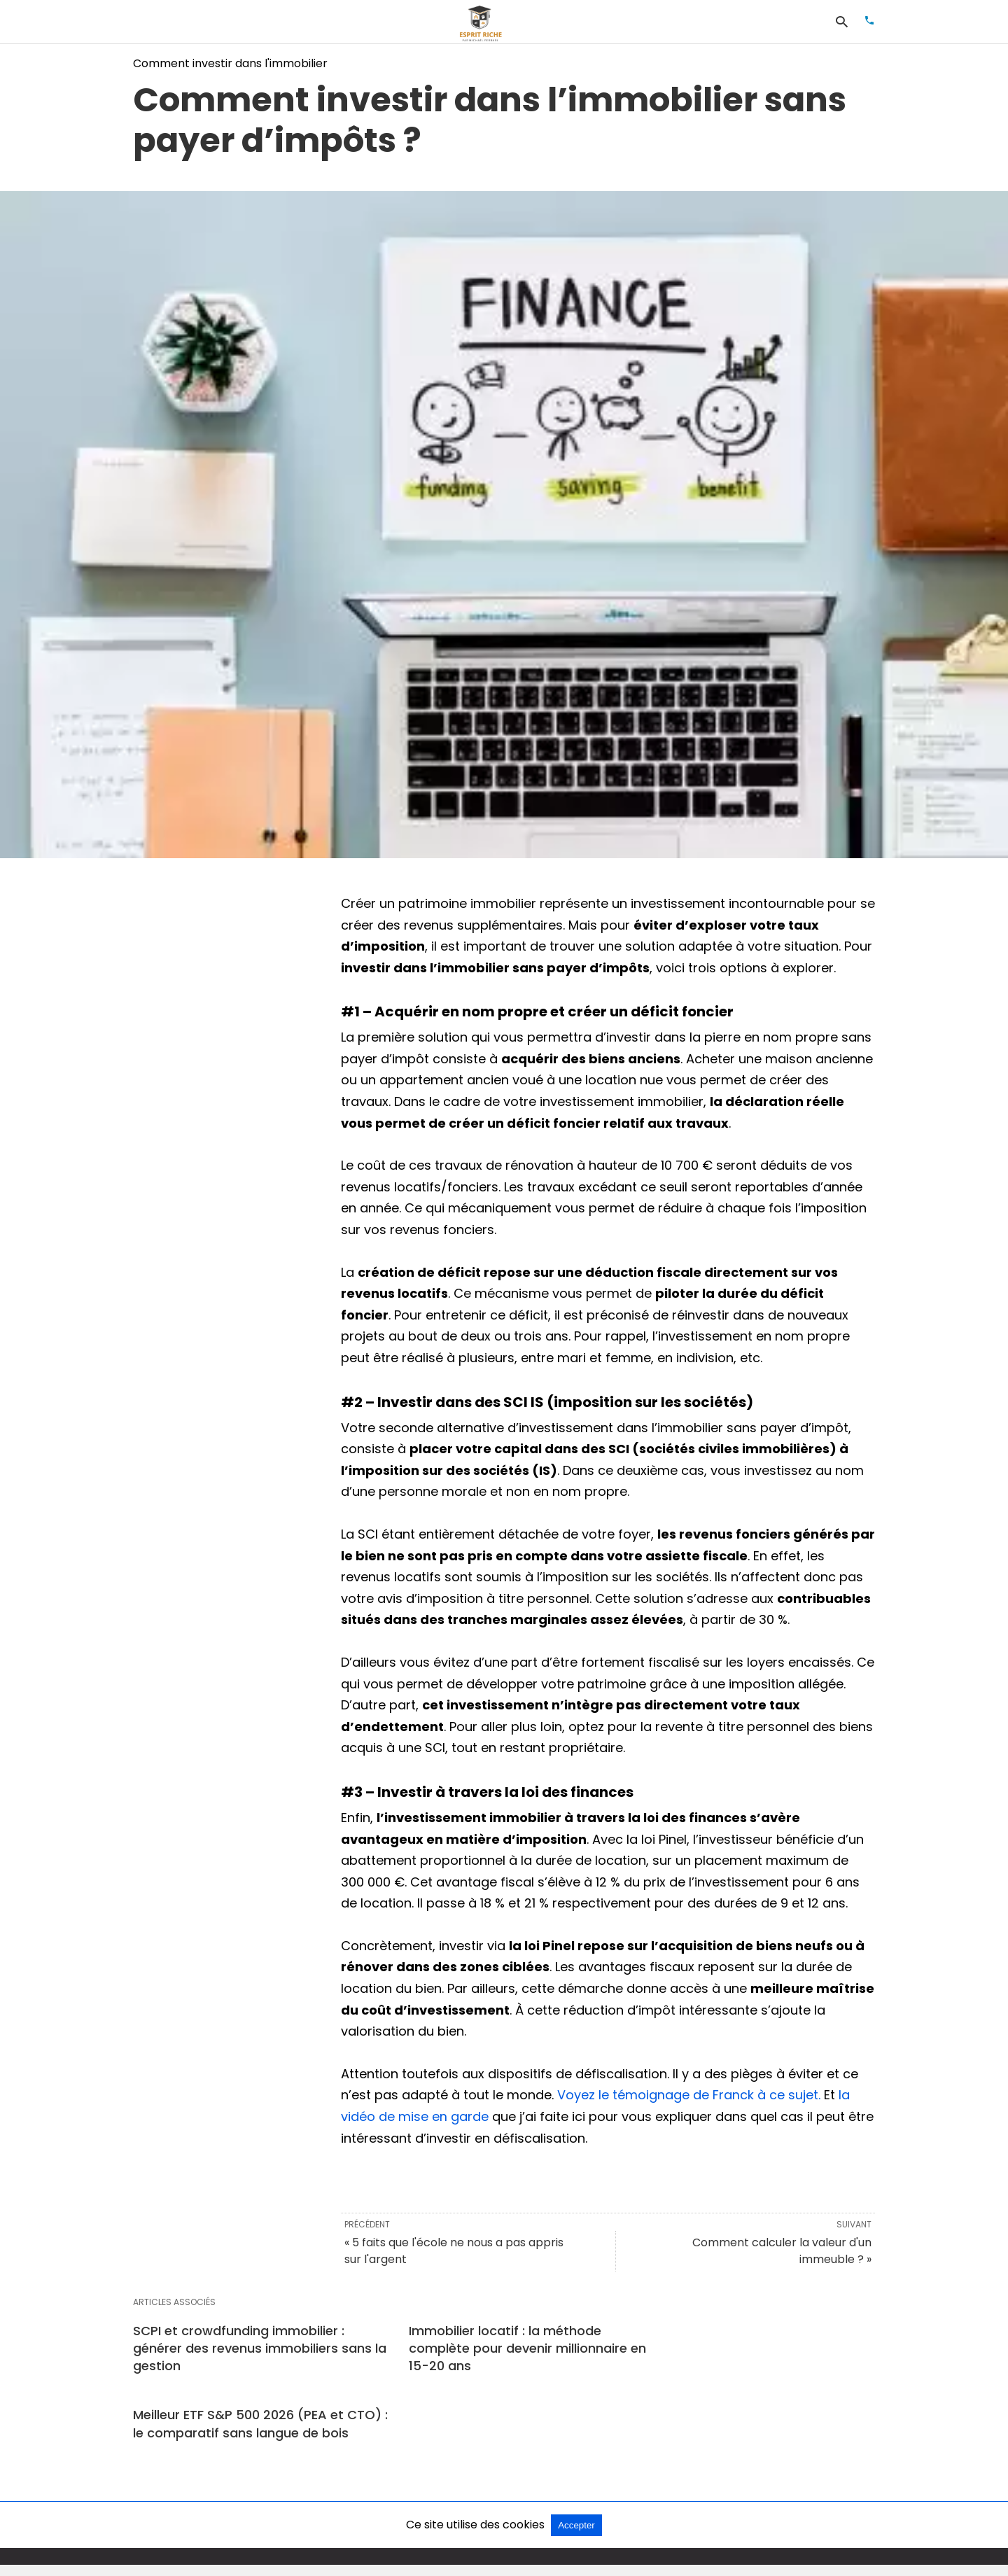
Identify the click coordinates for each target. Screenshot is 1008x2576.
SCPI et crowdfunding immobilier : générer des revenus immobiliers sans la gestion (238, 2348)
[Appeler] (869, 21)
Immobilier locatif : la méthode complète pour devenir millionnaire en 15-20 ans (496, 2348)
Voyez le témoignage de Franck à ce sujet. (688, 2095)
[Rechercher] (842, 21)
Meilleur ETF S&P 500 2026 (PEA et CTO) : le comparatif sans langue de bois (757, 2348)
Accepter (576, 2525)
